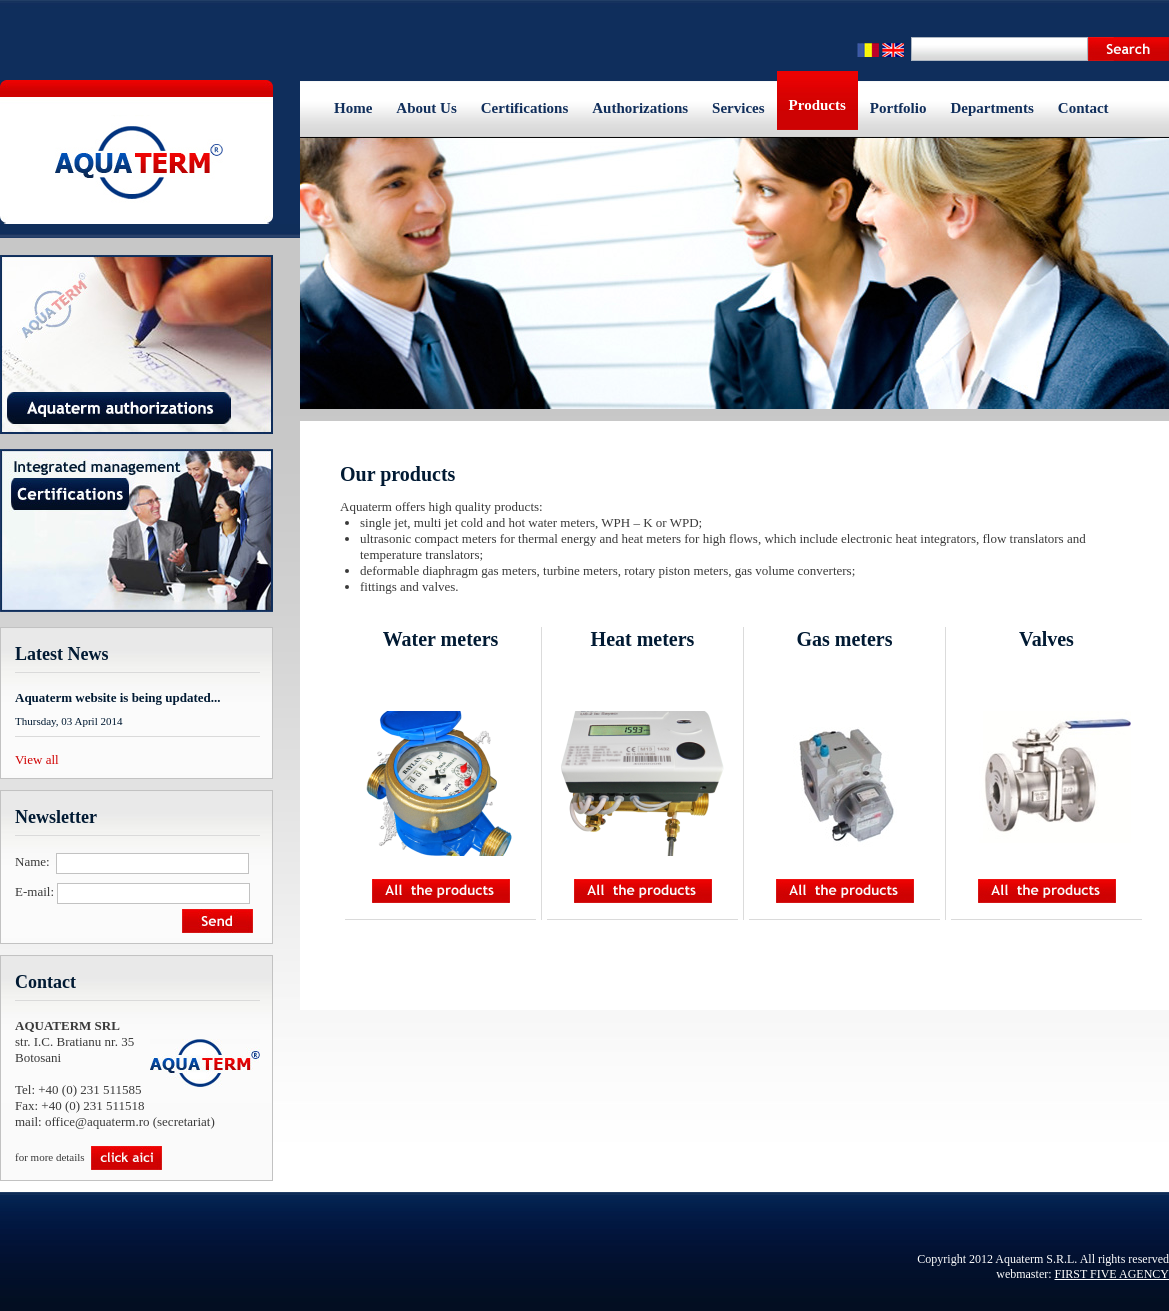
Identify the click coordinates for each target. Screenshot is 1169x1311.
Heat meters (643, 639)
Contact (1083, 108)
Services (738, 108)
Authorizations (640, 108)
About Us (426, 108)
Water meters (441, 639)
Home (353, 108)
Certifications (524, 108)
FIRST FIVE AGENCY (1112, 1274)
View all (37, 759)
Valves (1046, 639)
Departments (991, 108)
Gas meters (844, 639)
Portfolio (898, 108)
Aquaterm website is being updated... (118, 697)
